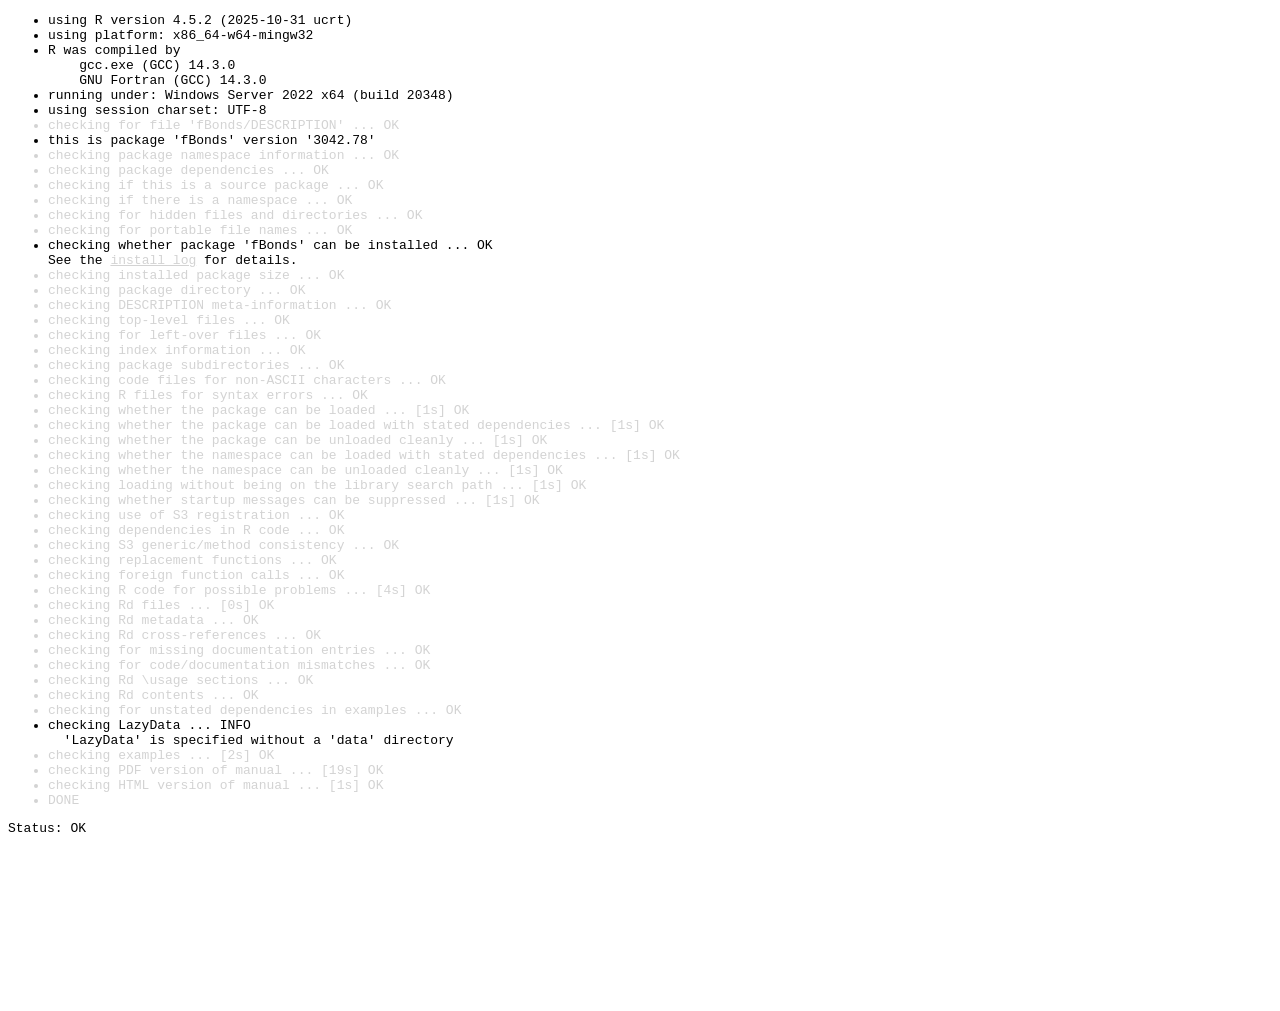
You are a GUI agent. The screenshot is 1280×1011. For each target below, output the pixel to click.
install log (153, 310)
